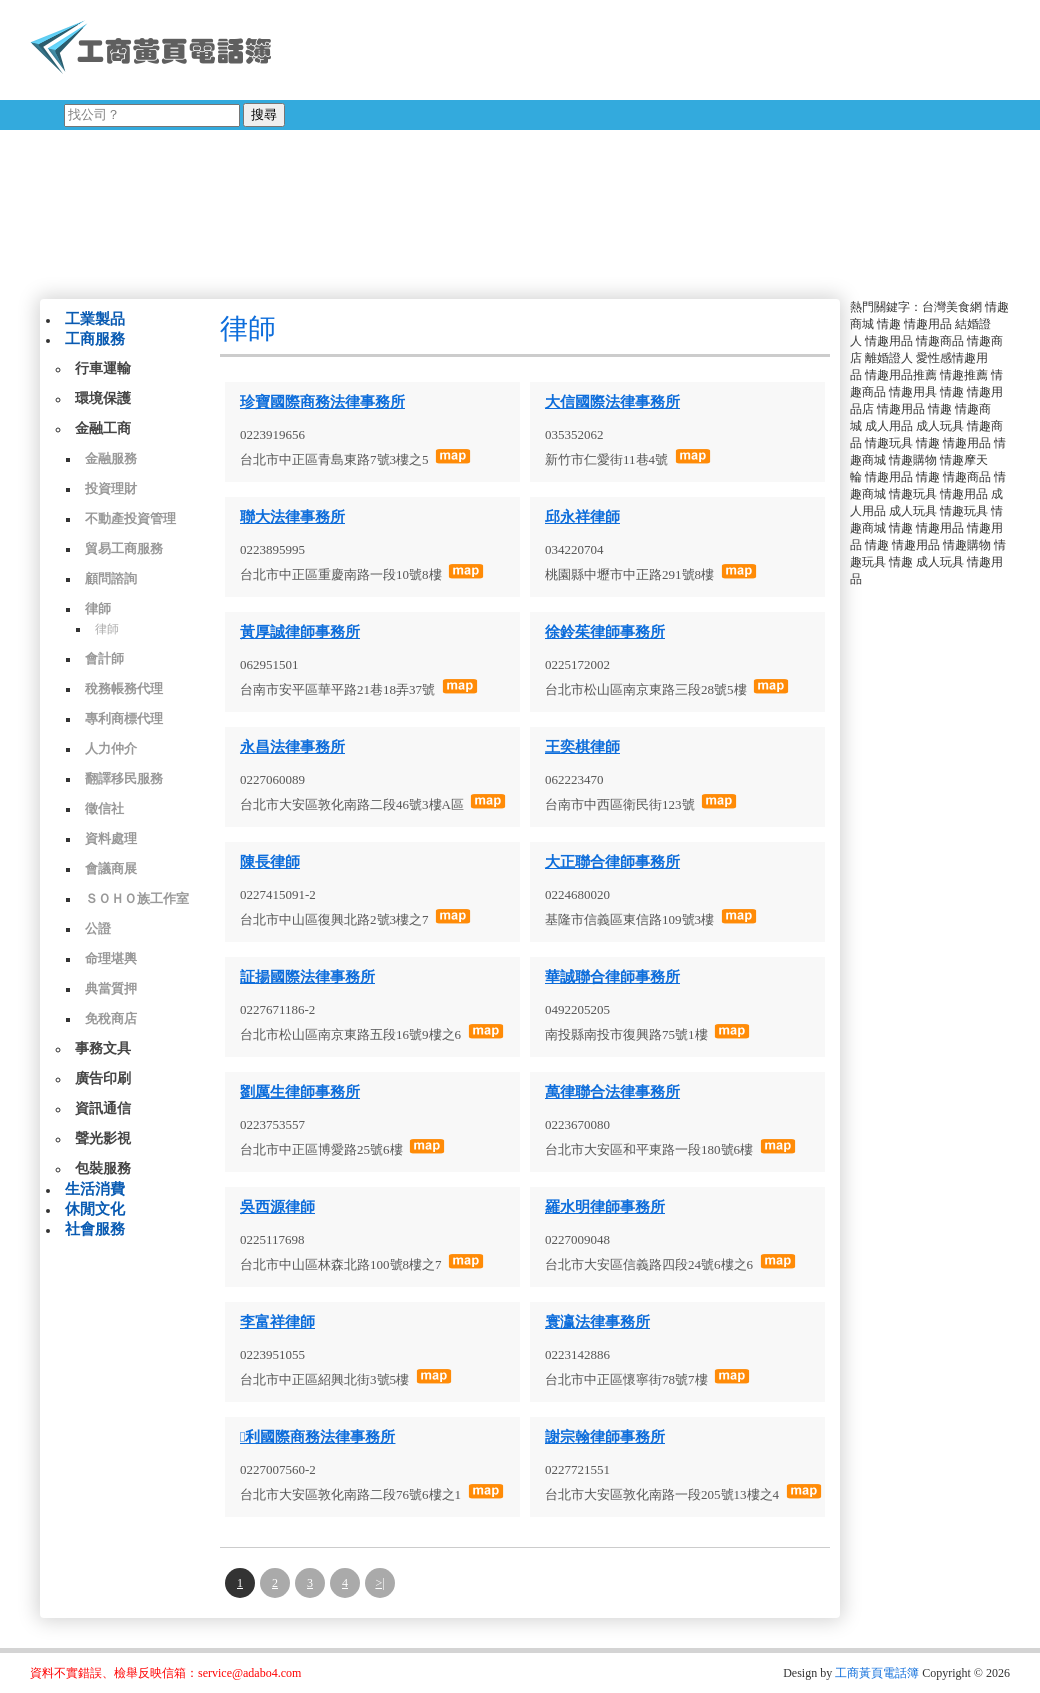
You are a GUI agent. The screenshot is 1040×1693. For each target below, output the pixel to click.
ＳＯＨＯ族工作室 (137, 898)
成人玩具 (940, 426)
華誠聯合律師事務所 (612, 977)
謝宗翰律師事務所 (605, 1437)
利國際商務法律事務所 (317, 1437)
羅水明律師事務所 (605, 1207)
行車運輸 (103, 368)
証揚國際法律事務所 (307, 977)
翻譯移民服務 (124, 778)
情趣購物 (913, 460)
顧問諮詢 (111, 578)
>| (379, 1583)
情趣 (889, 324)
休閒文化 (95, 1209)
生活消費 (95, 1189)
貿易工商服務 (124, 548)
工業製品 (95, 319)
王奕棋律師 (582, 747)
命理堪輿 (111, 958)
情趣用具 (913, 392)
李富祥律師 (277, 1322)
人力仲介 (111, 748)
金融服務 (111, 458)
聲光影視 (103, 1138)
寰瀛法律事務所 (597, 1322)
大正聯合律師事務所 (612, 862)
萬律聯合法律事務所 (612, 1092)
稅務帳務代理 (124, 688)
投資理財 (111, 488)
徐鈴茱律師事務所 (605, 632)
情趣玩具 (889, 443)
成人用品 (889, 426)
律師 (98, 608)
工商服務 (95, 339)
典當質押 (111, 988)
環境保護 (103, 398)
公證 (98, 928)
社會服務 (95, 1229)
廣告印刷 (103, 1078)
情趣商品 (940, 341)
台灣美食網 (952, 307)
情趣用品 (928, 324)
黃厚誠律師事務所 (300, 632)
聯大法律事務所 (292, 517)
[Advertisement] (539, 145)
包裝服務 (103, 1168)
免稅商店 (111, 1018)
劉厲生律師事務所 (300, 1092)
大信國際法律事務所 (612, 402)
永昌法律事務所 (292, 747)
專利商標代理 (124, 718)
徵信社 (104, 808)
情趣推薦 (964, 375)
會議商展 (111, 868)
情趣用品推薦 (901, 375)
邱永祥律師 (582, 517)
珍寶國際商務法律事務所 (322, 402)
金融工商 (103, 428)
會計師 (104, 658)
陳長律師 (270, 862)
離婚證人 (889, 358)
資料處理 (111, 838)
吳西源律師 (277, 1207)
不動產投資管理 (130, 518)
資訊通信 (103, 1108)
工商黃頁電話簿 (877, 1673)
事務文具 (103, 1048)
